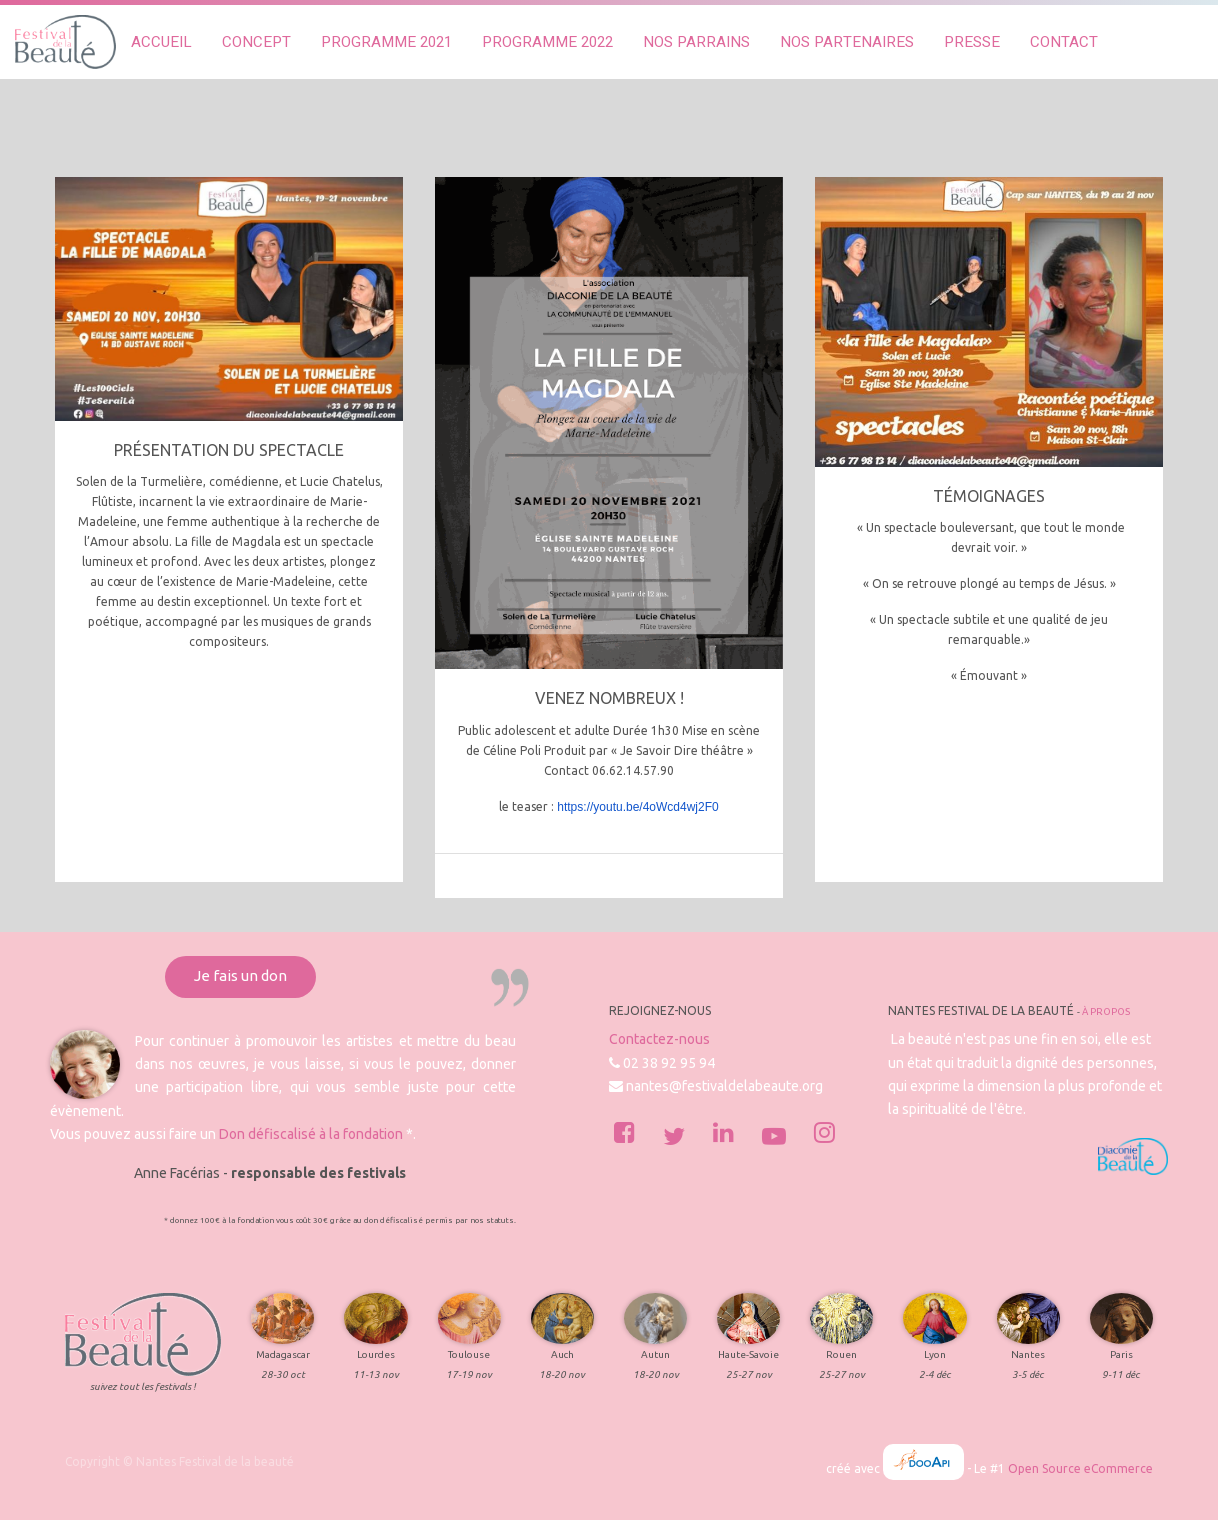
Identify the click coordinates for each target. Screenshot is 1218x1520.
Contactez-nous (659, 1039)
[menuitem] (161, 42)
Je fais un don (240, 975)
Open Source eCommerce (1080, 1468)
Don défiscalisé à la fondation (311, 1134)
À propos (1106, 1011)
